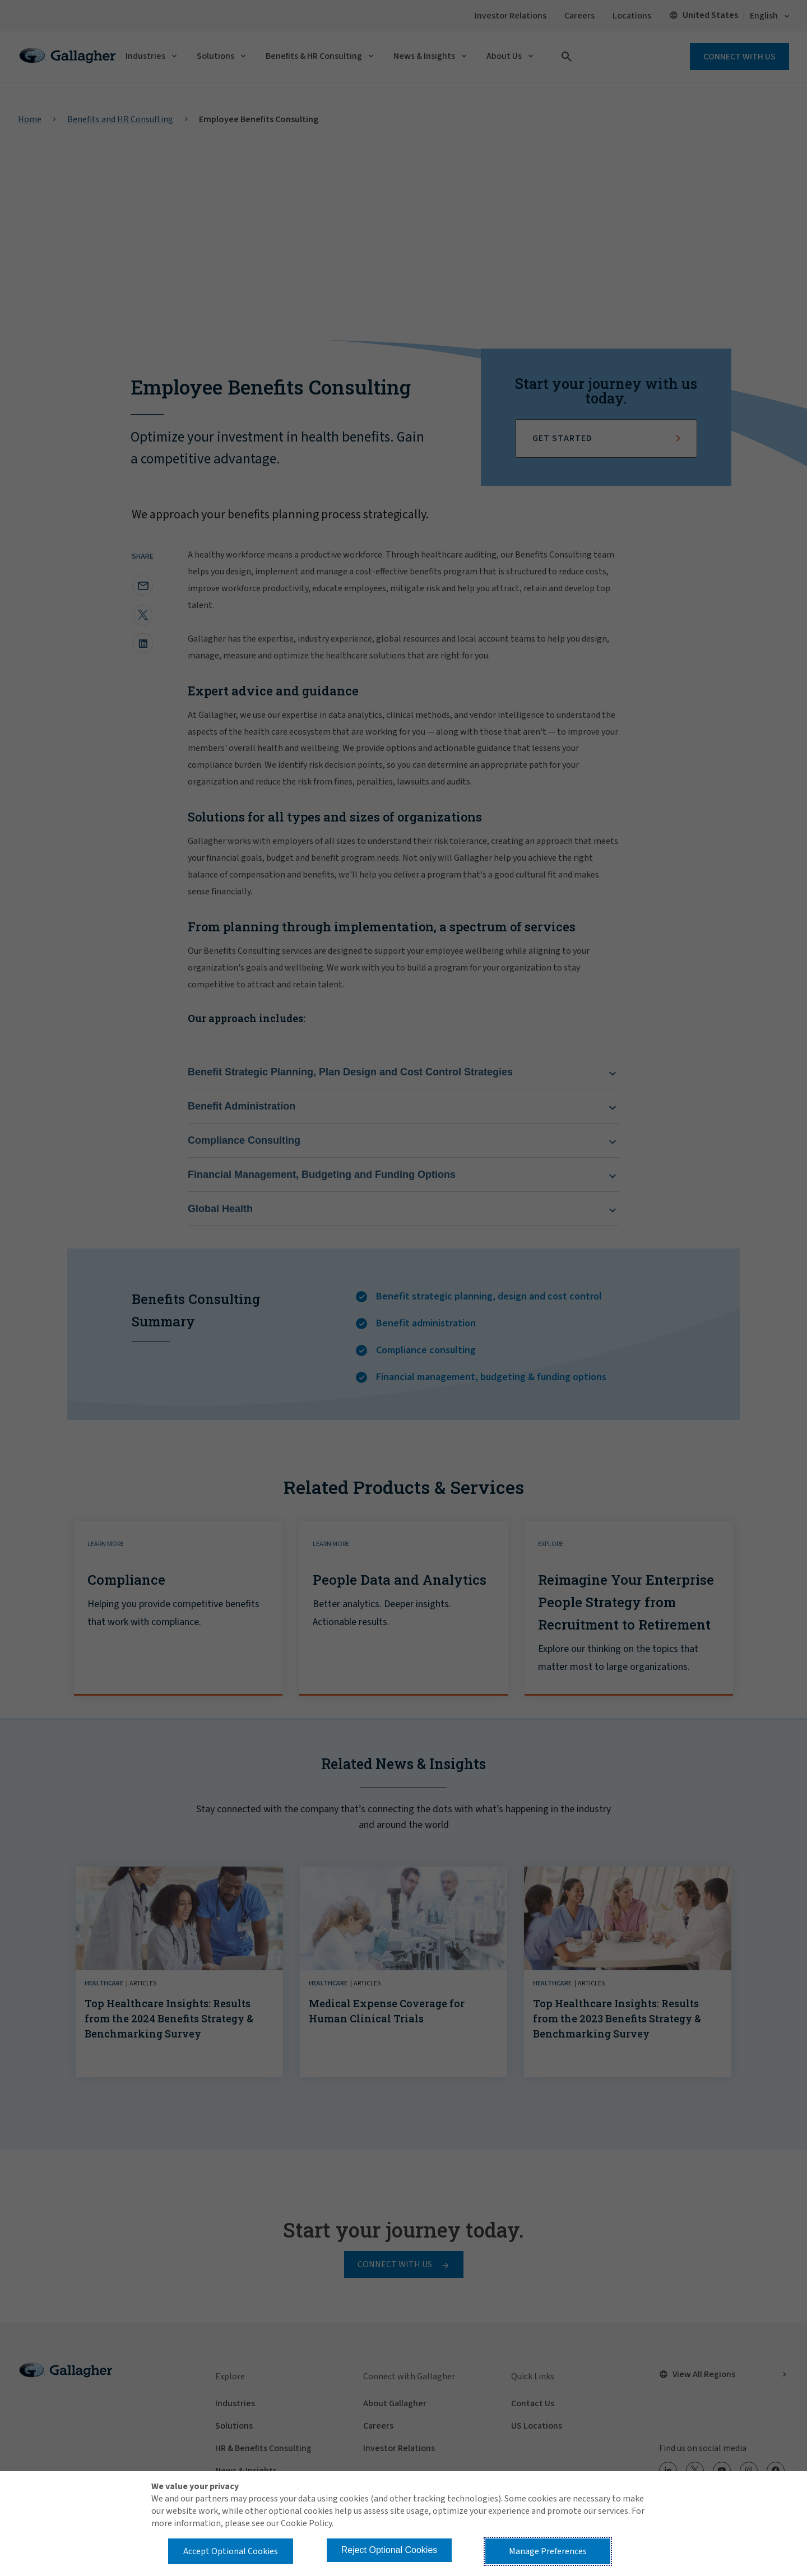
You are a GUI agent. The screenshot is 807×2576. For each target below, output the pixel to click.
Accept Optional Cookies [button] (230, 2551)
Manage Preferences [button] (548, 2551)
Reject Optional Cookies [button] (389, 2550)
